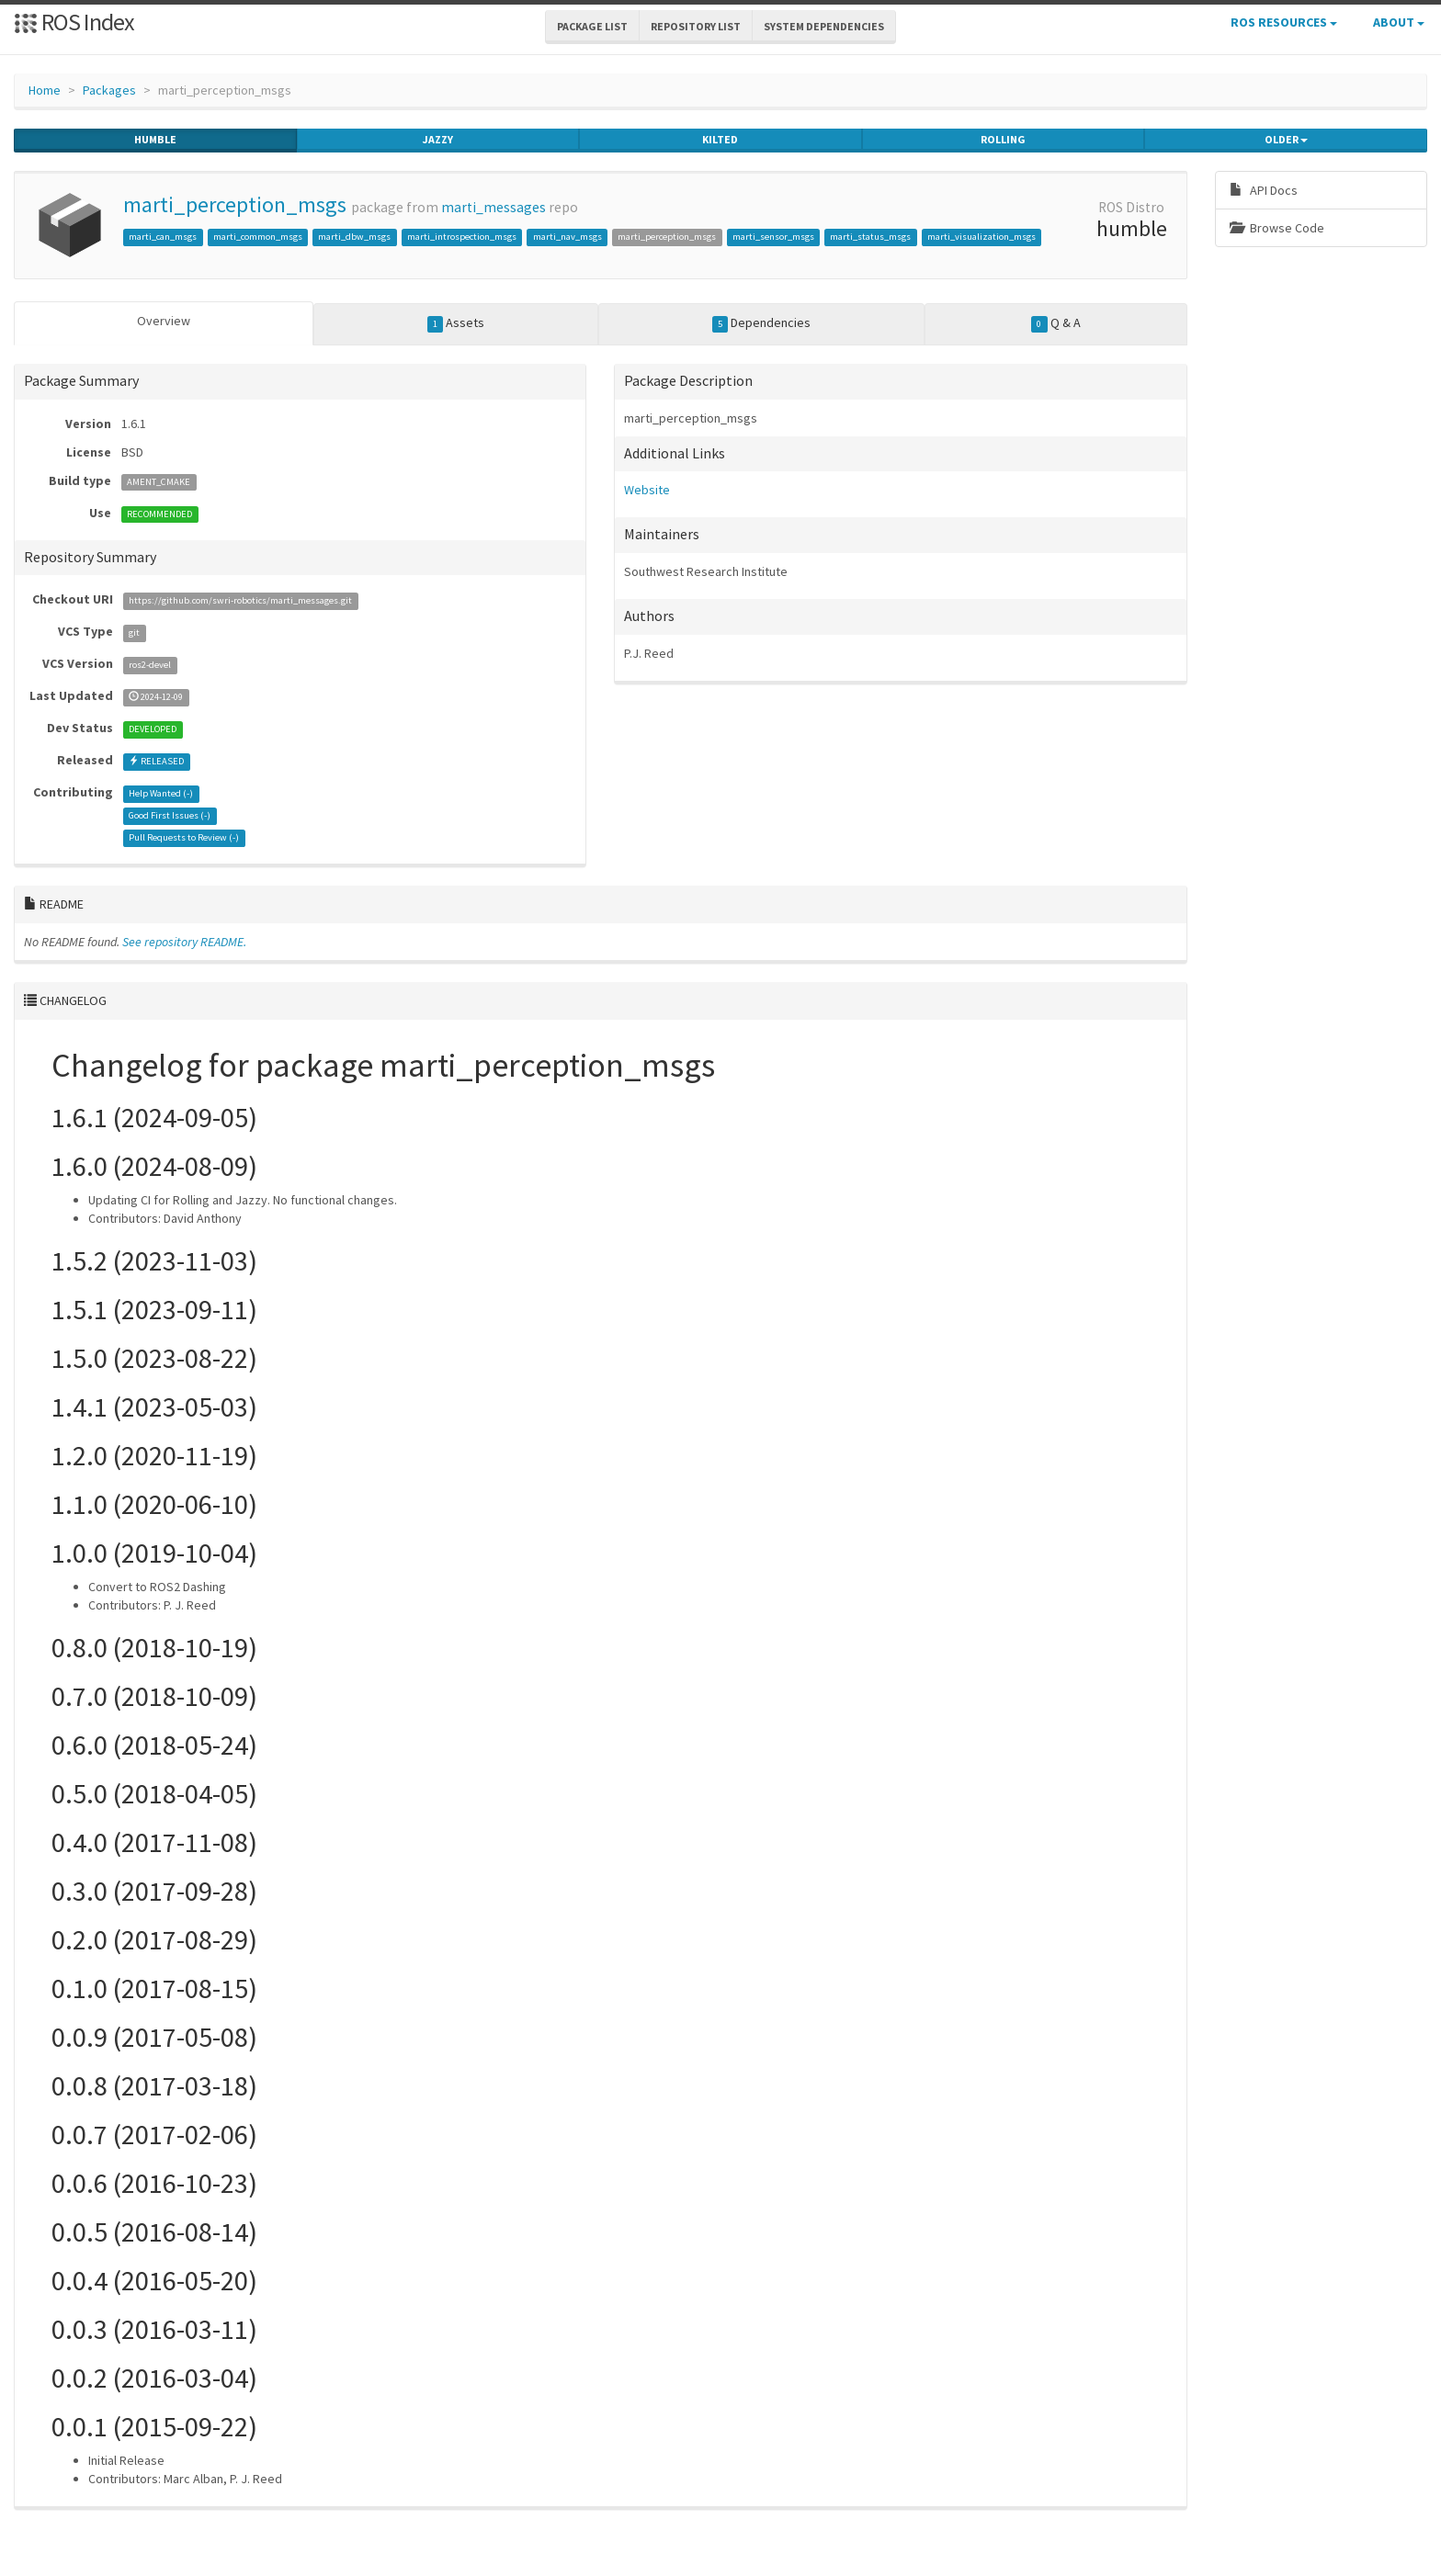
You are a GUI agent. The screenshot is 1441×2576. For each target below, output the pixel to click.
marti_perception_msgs (234, 204)
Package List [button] (592, 26)
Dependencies (761, 323)
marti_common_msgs (257, 237)
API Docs (1264, 190)
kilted (720, 139)
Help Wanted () (161, 793)
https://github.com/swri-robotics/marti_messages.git (240, 600)
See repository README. (184, 941)
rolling (1003, 139)
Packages (109, 90)
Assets (456, 323)
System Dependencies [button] (824, 26)
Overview (163, 320)
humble (155, 139)
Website (647, 489)
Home (44, 90)
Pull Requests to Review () (184, 837)
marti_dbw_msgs (354, 237)
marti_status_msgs (870, 237)
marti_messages (493, 207)
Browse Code (1277, 228)
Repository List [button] (696, 26)
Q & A (1056, 323)
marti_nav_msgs (567, 237)
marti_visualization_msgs (981, 237)
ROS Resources (1284, 22)
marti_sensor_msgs (773, 237)
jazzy (438, 139)
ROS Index (74, 21)
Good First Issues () (169, 815)
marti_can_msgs (163, 237)
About (1398, 22)
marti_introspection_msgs (461, 237)
